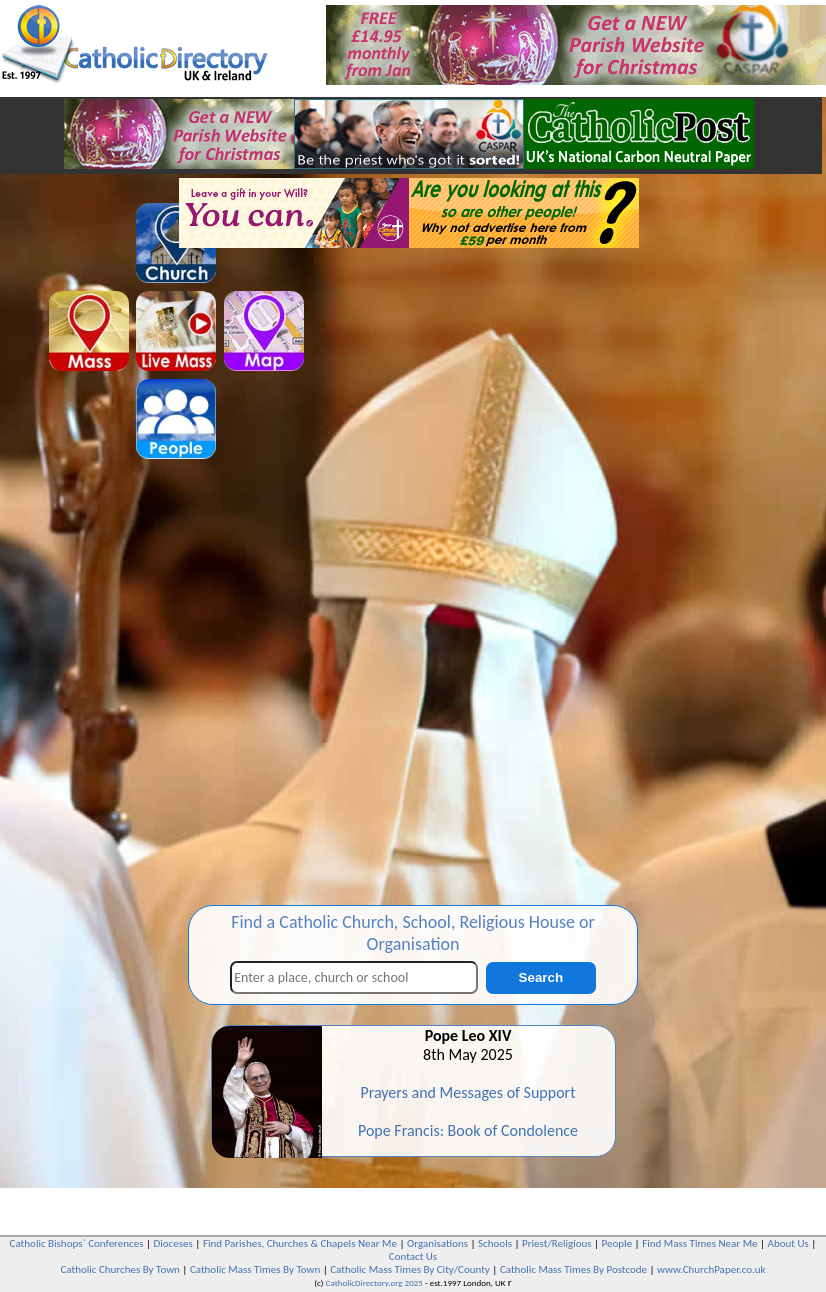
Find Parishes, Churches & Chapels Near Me (300, 1243)
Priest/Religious (557, 1243)
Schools (495, 1243)
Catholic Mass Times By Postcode (573, 1269)
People (617, 1243)
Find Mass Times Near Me (699, 1243)
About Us (788, 1243)
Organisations (437, 1243)
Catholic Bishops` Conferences (77, 1243)
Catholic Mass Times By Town (255, 1269)
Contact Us (413, 1256)
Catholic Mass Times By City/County (410, 1269)
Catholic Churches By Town (119, 1269)
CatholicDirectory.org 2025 (374, 1282)
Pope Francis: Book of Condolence (468, 1130)
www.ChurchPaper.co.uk (711, 1269)
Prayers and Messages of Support (467, 1092)
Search (541, 977)
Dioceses (173, 1243)
